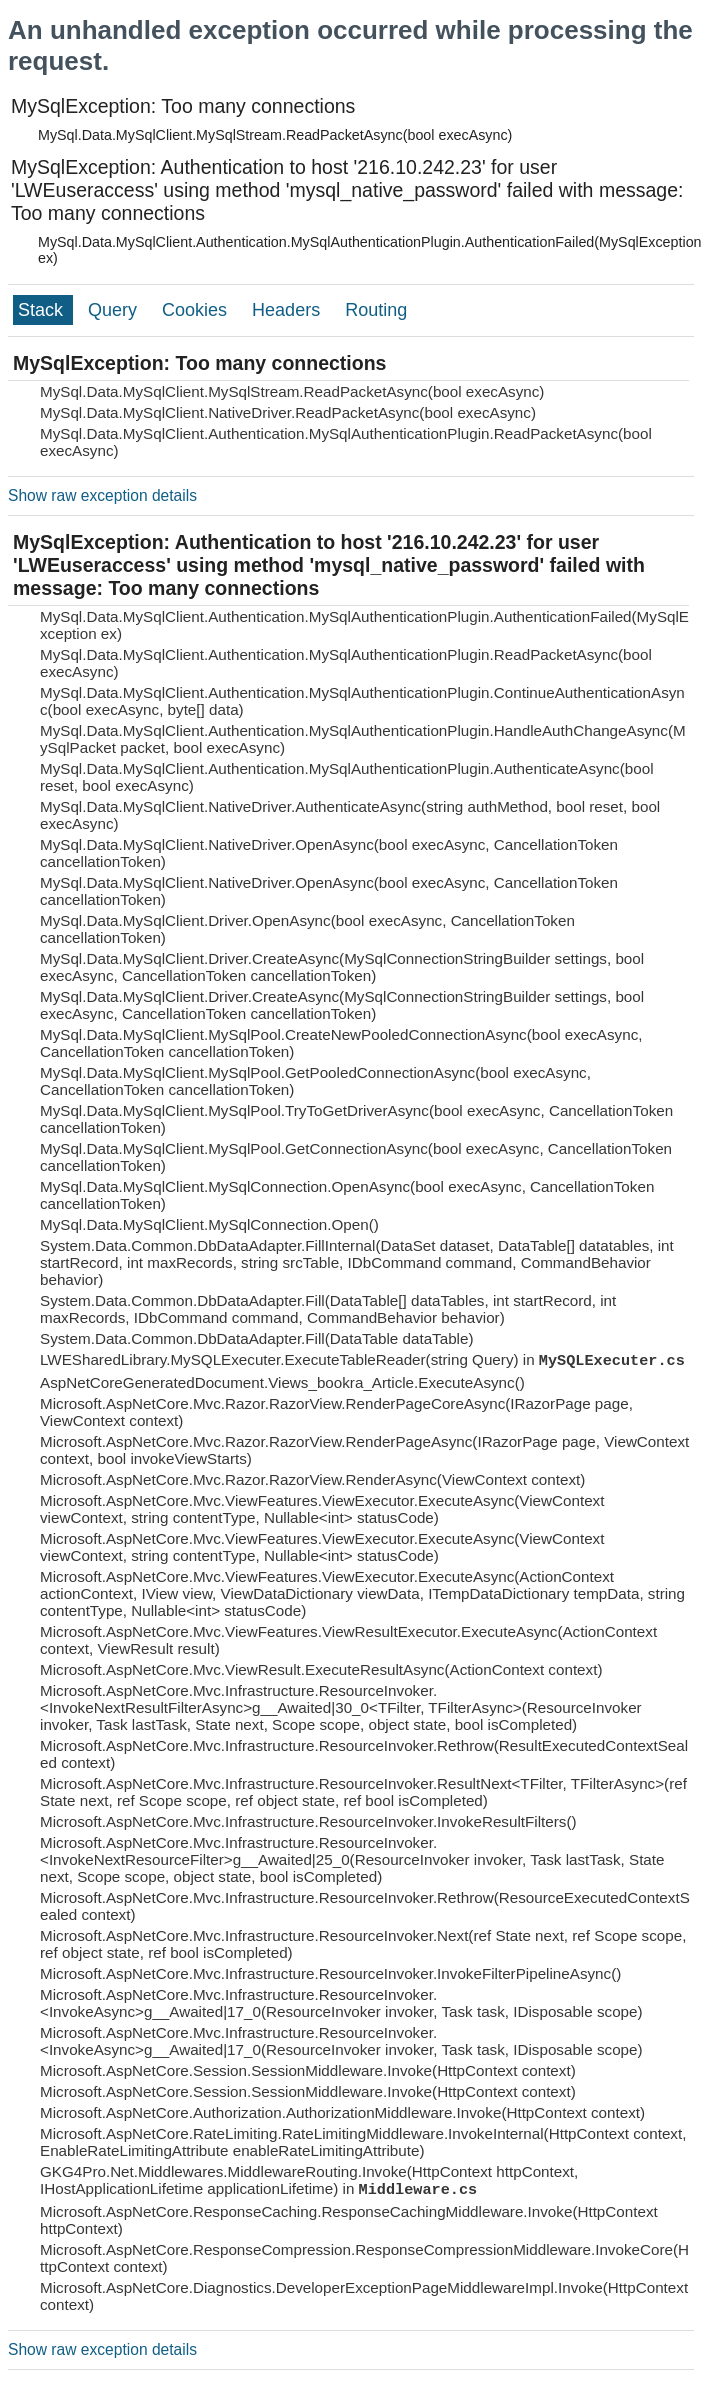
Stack (43, 310)
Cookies (197, 310)
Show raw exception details (102, 495)
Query (115, 310)
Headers (288, 310)
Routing (376, 310)
